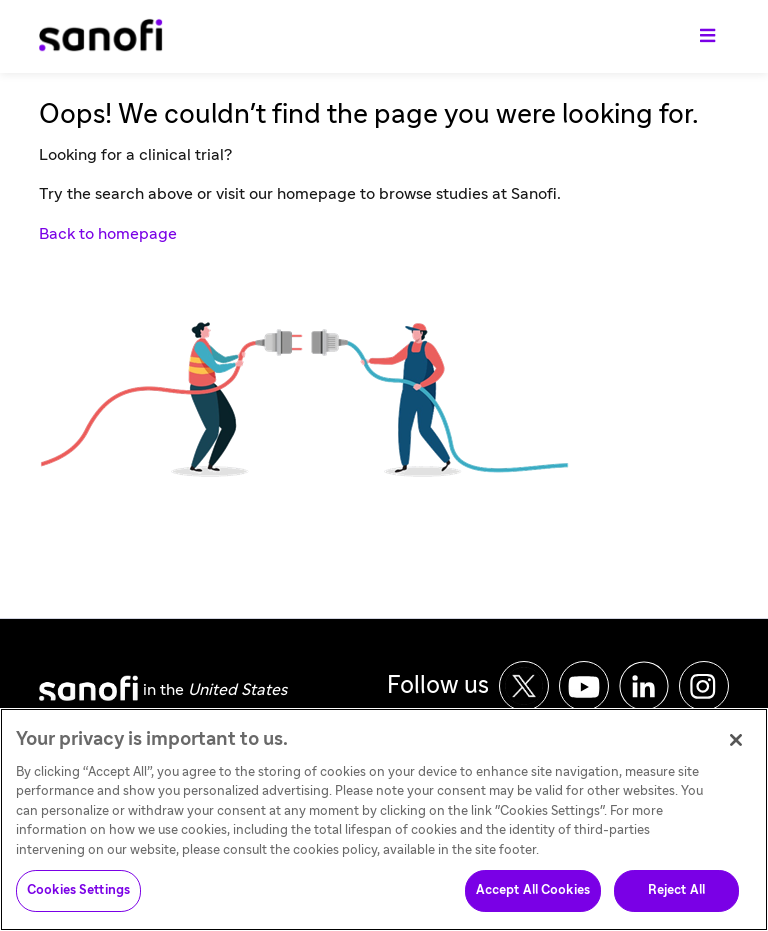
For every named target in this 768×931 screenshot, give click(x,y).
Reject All (676, 898)
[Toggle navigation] (707, 37)
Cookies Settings (78, 898)
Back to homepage (108, 234)
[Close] (736, 747)
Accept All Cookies (533, 898)
